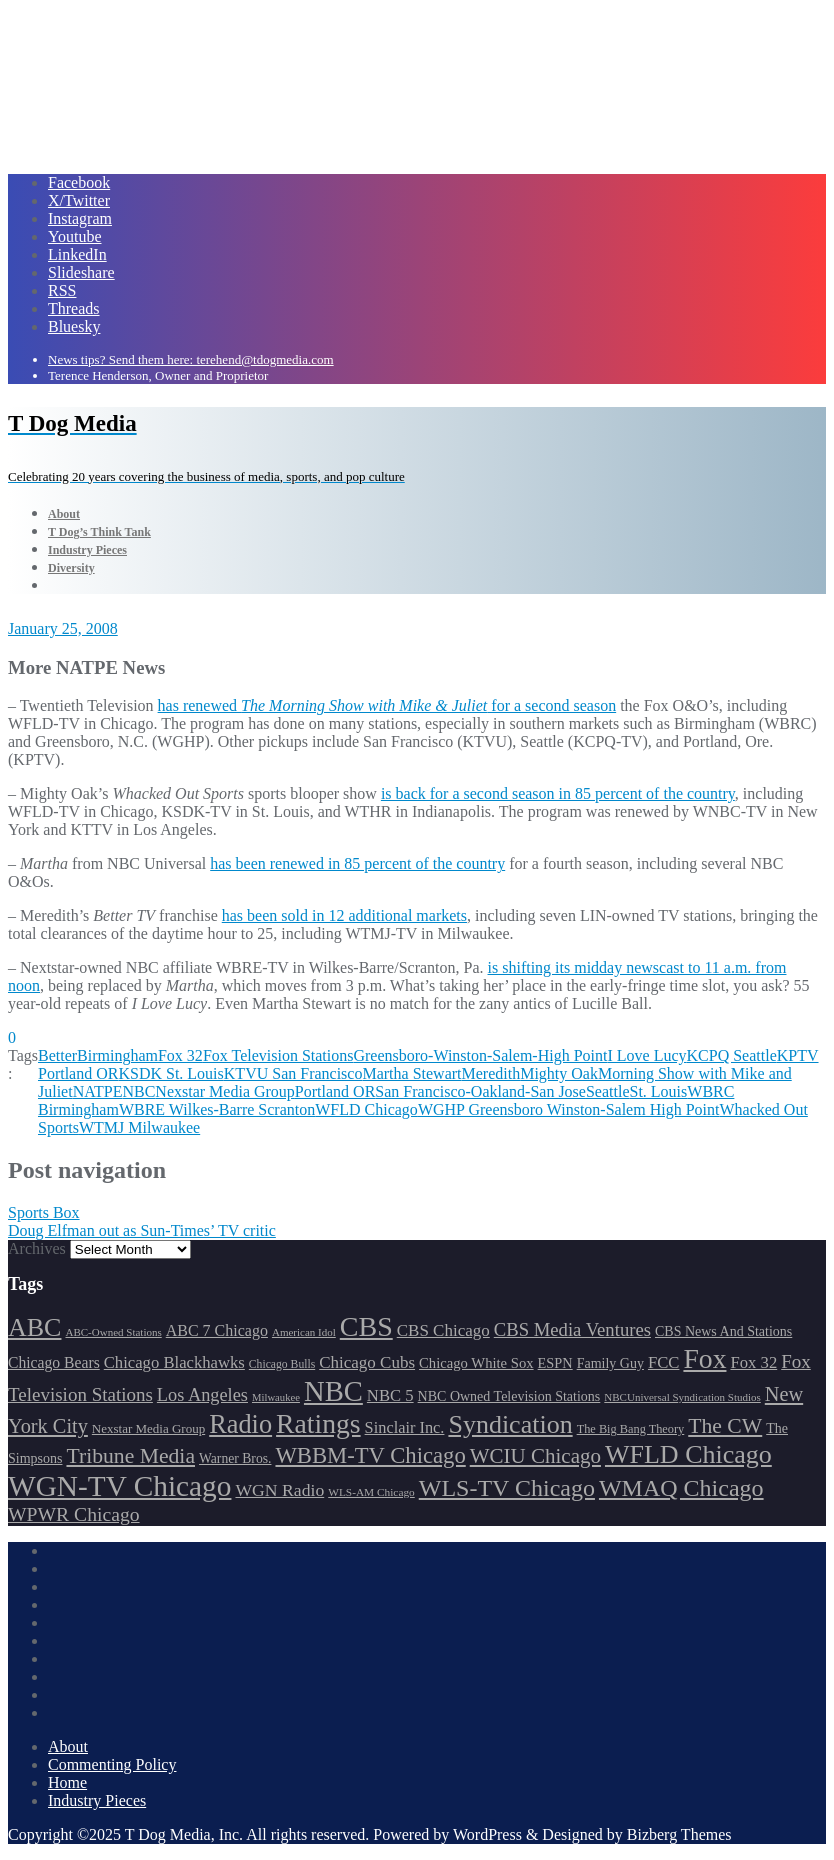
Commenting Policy (112, 1764)
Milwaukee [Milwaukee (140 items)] (276, 1397)
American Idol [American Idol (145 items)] (304, 1332)
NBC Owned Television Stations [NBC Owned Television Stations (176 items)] (509, 1396)
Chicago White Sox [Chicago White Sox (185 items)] (476, 1363)
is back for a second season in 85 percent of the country (558, 793)
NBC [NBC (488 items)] (333, 1391)
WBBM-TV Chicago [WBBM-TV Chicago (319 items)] (370, 1455)
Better (57, 1055)
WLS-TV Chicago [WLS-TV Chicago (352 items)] (507, 1488)
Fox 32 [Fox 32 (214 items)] (753, 1362)
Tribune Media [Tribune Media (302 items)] (130, 1456)
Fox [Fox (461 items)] (704, 1358)
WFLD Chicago (366, 1109)
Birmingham (117, 1055)
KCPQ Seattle (732, 1055)
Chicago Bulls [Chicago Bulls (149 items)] (282, 1364)
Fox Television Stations (278, 1055)
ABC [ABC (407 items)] (34, 1327)
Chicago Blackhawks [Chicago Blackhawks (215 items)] (174, 1362)
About (68, 1746)
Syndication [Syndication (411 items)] (510, 1424)
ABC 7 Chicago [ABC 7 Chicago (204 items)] (217, 1330)
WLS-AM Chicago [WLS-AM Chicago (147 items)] (371, 1492)
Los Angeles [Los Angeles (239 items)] (202, 1395)
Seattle (608, 1091)
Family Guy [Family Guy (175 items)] (610, 1363)
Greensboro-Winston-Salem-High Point (480, 1055)
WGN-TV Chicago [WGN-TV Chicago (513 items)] (119, 1486)
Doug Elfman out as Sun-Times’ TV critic (142, 1230)
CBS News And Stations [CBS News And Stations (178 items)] (723, 1331)
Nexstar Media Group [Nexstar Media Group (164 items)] (148, 1428)
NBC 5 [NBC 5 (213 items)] (390, 1395)
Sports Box (44, 1212)
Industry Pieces (97, 1800)
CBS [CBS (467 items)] (366, 1326)
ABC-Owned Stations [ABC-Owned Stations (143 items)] (113, 1332)
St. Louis (658, 1091)
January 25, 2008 (63, 628)
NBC (138, 1091)
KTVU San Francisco (293, 1073)
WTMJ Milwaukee (139, 1127)
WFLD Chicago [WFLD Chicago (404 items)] (688, 1454)
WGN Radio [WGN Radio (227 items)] (279, 1490)
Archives (37, 1248)
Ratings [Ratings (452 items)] (318, 1423)
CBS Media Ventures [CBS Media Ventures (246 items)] (572, 1329)
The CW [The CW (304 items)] (725, 1426)
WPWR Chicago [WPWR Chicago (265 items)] (74, 1514)
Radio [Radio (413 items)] (240, 1424)
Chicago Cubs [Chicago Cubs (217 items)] (367, 1362)
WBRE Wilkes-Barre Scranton (217, 1109)
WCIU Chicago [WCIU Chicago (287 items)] (535, 1456)
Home (67, 1782)
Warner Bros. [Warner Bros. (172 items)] (235, 1458)
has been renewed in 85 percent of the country (357, 863)
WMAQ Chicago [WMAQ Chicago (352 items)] (681, 1488)
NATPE (98, 1091)
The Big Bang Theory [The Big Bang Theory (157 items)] (631, 1429)
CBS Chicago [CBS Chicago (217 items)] (443, 1330)
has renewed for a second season (387, 705)
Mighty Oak (559, 1073)
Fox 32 (180, 1055)
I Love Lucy (646, 1055)
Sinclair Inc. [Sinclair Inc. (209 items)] (405, 1427)
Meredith (491, 1073)
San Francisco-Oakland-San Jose (480, 1091)
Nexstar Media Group (225, 1091)
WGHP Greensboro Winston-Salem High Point (569, 1109)
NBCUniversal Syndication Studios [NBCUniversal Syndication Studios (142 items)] (682, 1397)
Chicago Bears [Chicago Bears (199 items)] (54, 1362)
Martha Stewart (411, 1073)
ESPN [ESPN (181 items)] (555, 1363)
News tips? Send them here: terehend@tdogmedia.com (191, 359)
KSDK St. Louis (170, 1073)
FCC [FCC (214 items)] (663, 1362)
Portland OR (335, 1091)
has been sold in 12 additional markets (344, 915)
